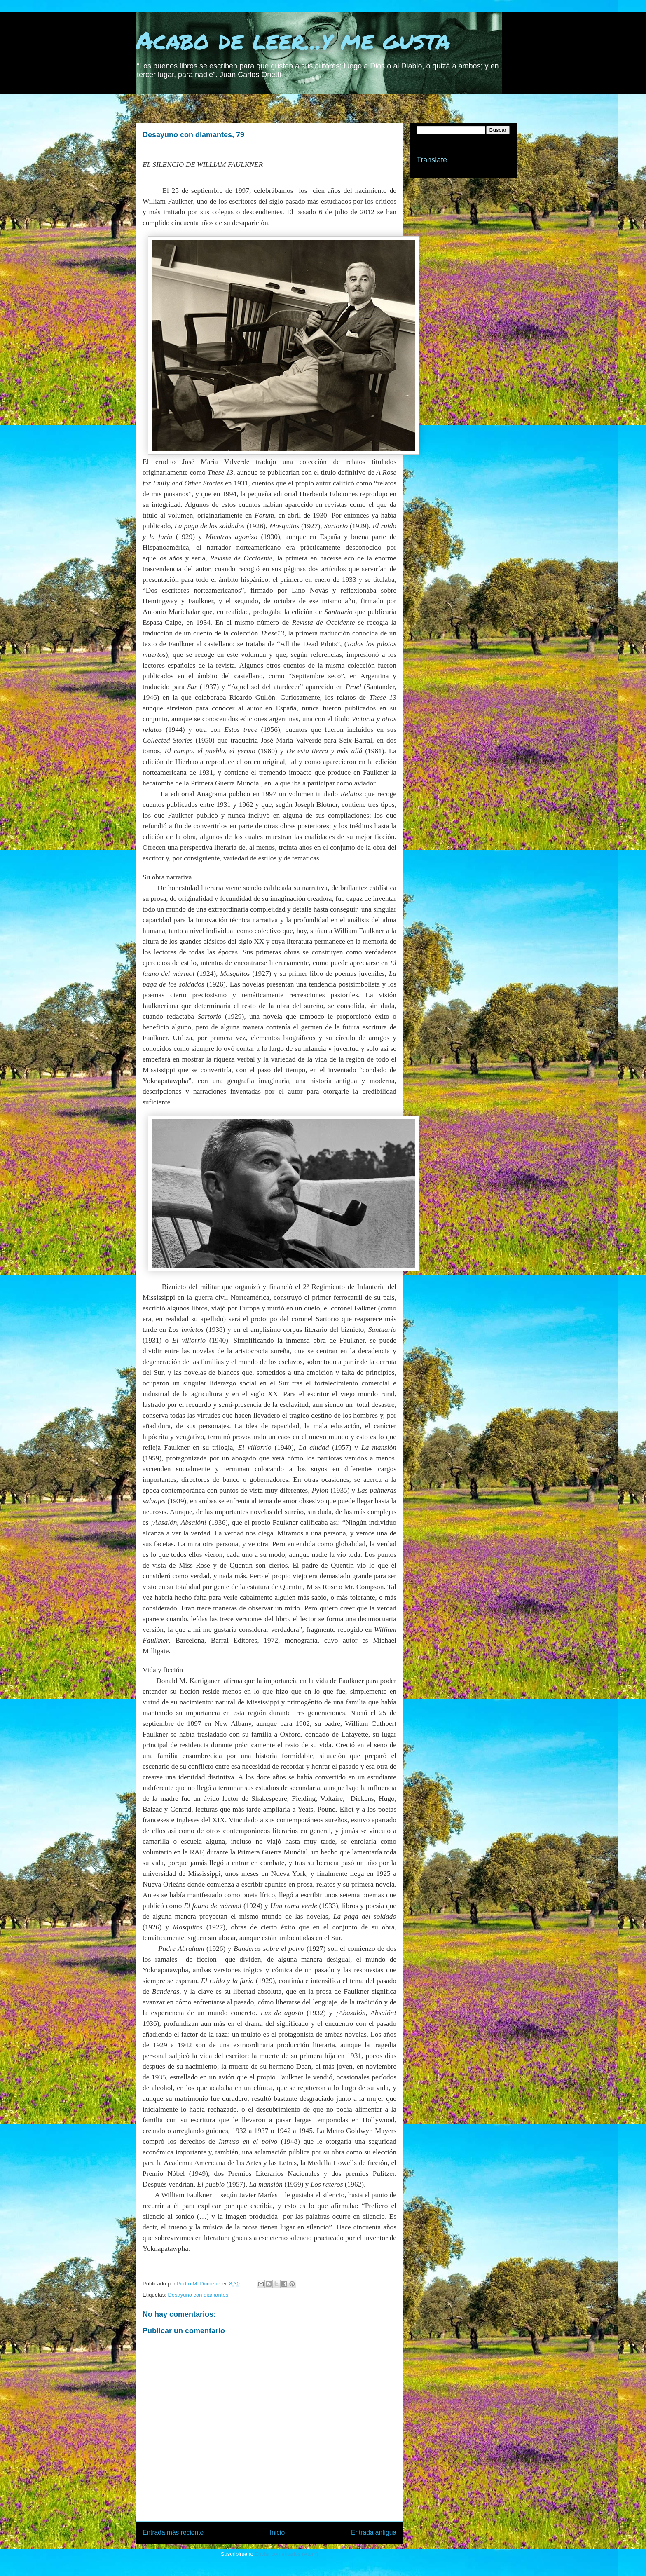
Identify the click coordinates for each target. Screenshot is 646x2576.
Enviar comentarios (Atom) (286, 2554)
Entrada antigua (373, 2532)
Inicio (277, 2532)
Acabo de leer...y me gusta (293, 39)
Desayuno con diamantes (198, 2295)
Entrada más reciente (173, 2532)
